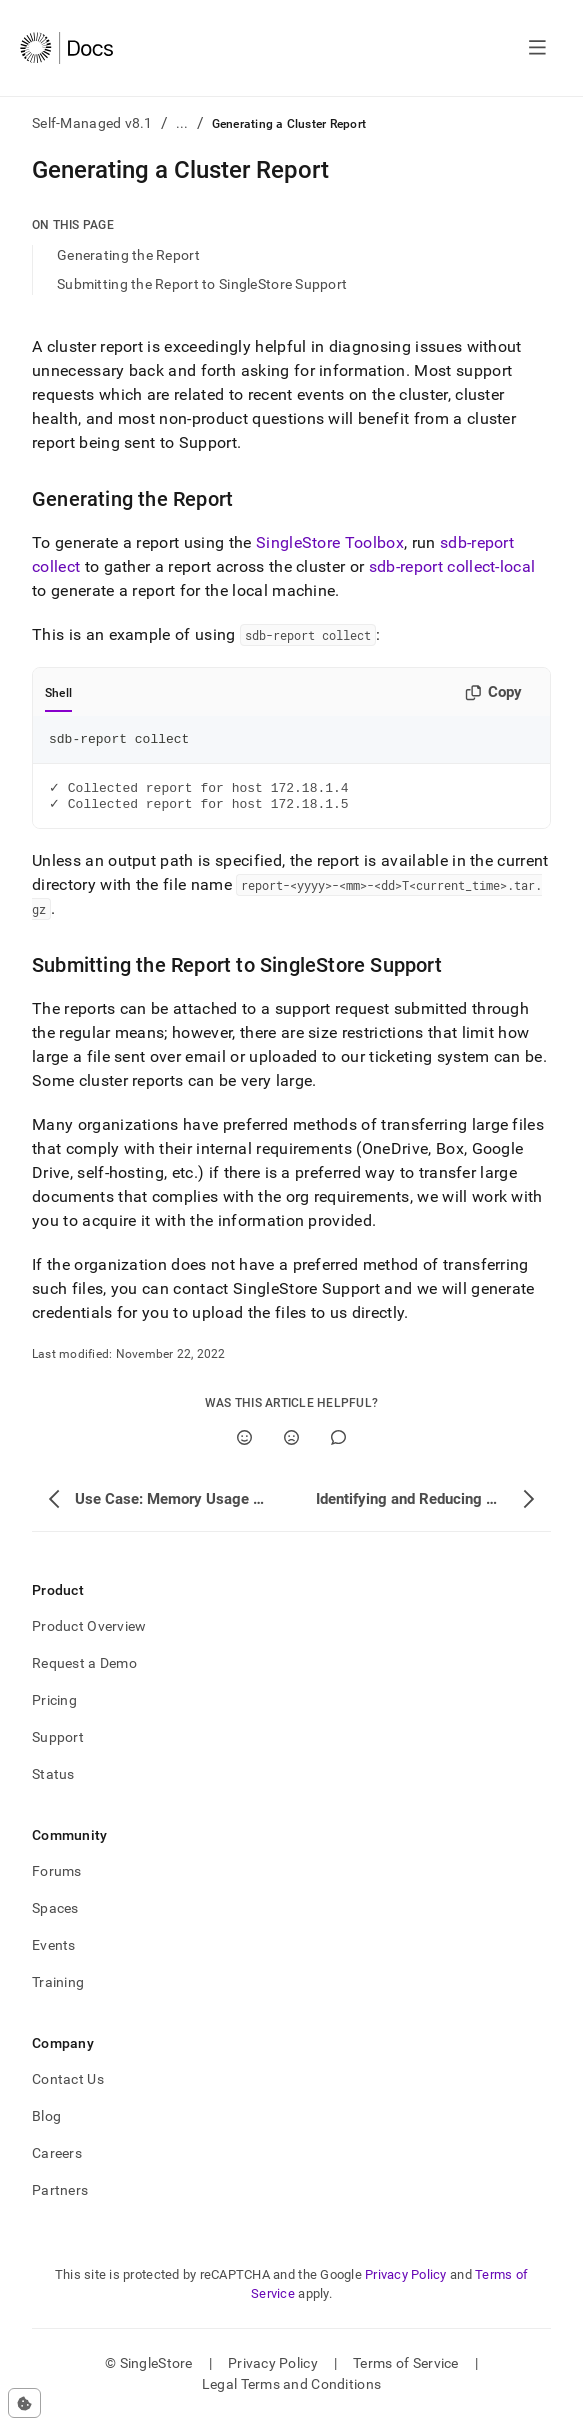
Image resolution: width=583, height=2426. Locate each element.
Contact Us (68, 2086)
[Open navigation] (537, 48)
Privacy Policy (406, 2281)
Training (58, 1989)
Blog (46, 2123)
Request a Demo (84, 1670)
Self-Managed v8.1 (92, 123)
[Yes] (244, 1444)
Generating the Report (128, 255)
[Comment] (338, 1444)
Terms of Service (405, 2370)
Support (58, 1744)
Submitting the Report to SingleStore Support (202, 284)
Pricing (54, 1707)
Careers (57, 2160)
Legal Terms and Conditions (291, 2391)
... (182, 123)
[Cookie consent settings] (24, 2403)
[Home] (66, 48)
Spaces (55, 1915)
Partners (60, 2197)
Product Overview (89, 1633)
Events (54, 1952)
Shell (58, 693)
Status (53, 1781)
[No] (291, 1444)
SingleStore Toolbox (330, 542)
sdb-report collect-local (452, 566)
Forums (57, 1878)
